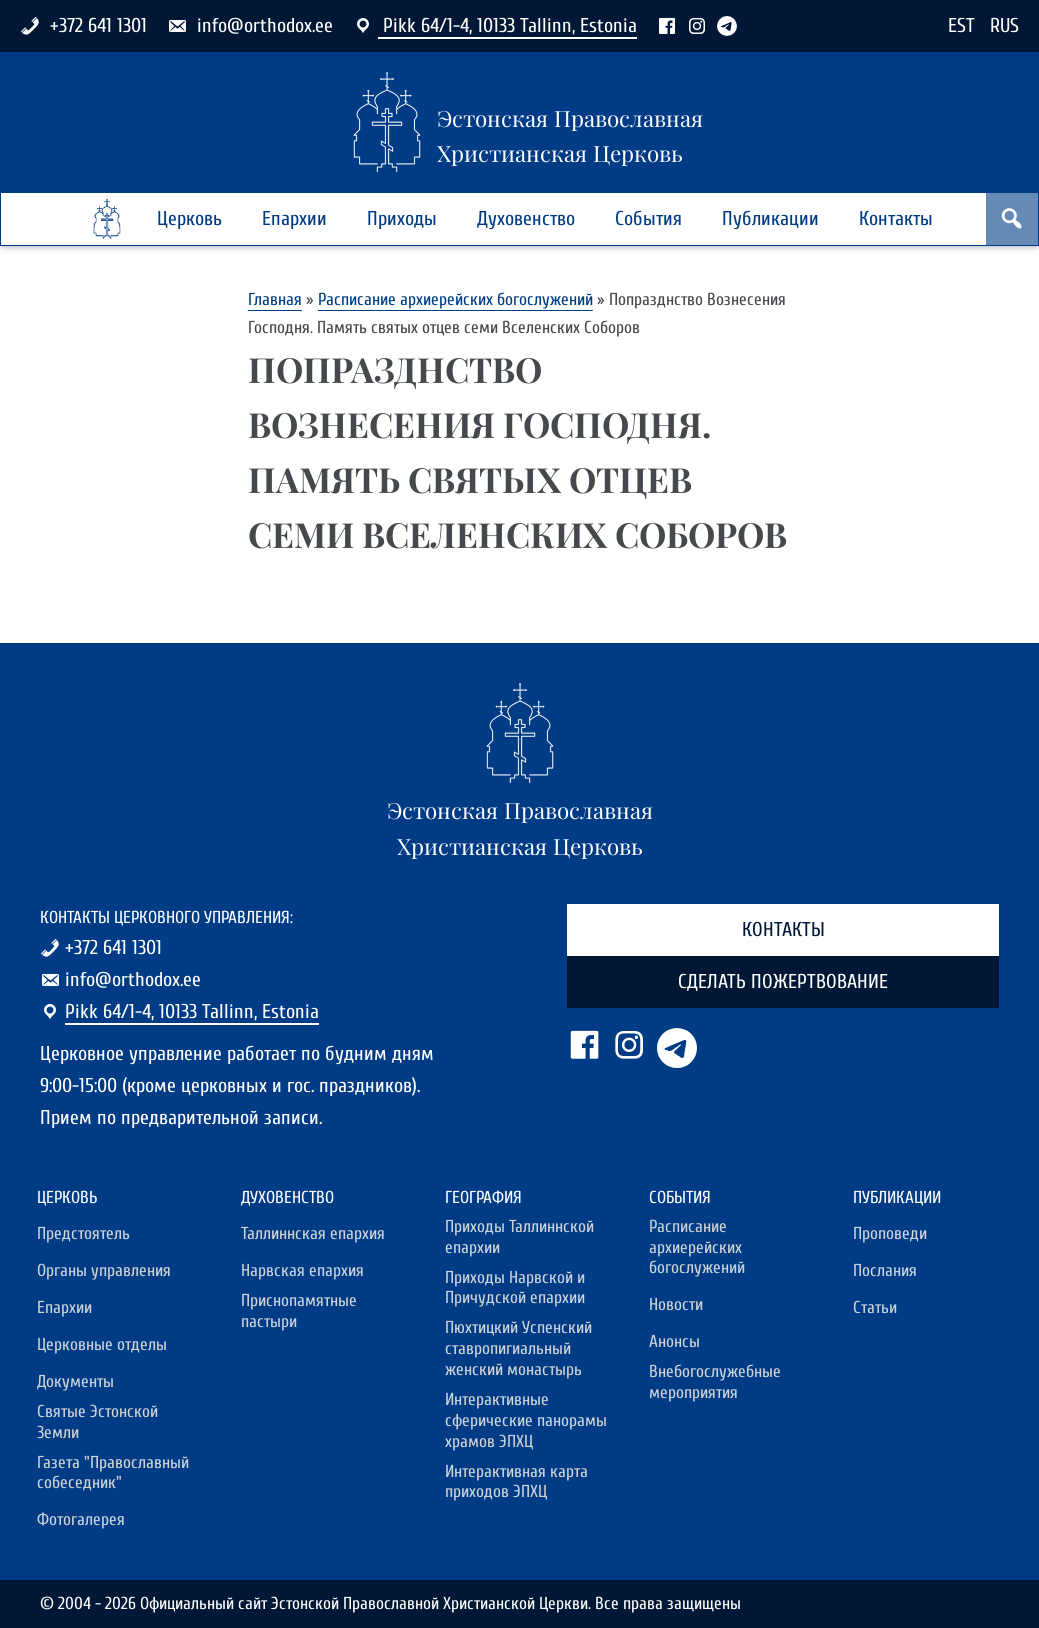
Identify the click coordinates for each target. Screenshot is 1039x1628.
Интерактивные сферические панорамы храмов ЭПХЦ (526, 1421)
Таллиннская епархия (313, 1234)
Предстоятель (83, 1234)
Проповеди (890, 1234)
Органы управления (104, 1271)
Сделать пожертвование (783, 981)
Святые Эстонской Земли (97, 1422)
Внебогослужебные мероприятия (715, 1382)
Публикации (770, 218)
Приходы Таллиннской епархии (519, 1237)
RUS (1004, 25)
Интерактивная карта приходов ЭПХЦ (516, 1482)
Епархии (294, 218)
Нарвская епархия (302, 1271)
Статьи (875, 1308)
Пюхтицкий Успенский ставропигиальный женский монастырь (518, 1349)
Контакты (896, 218)
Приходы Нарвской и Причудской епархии (515, 1288)
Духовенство (526, 218)
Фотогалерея (81, 1520)
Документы (75, 1382)
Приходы (402, 218)
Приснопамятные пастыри (299, 1311)
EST (961, 25)
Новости (676, 1305)
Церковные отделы (102, 1345)
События (648, 218)
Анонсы (674, 1342)
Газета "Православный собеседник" (113, 1473)
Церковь (189, 218)
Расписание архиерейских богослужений (455, 299)
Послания (885, 1271)
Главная (275, 299)
